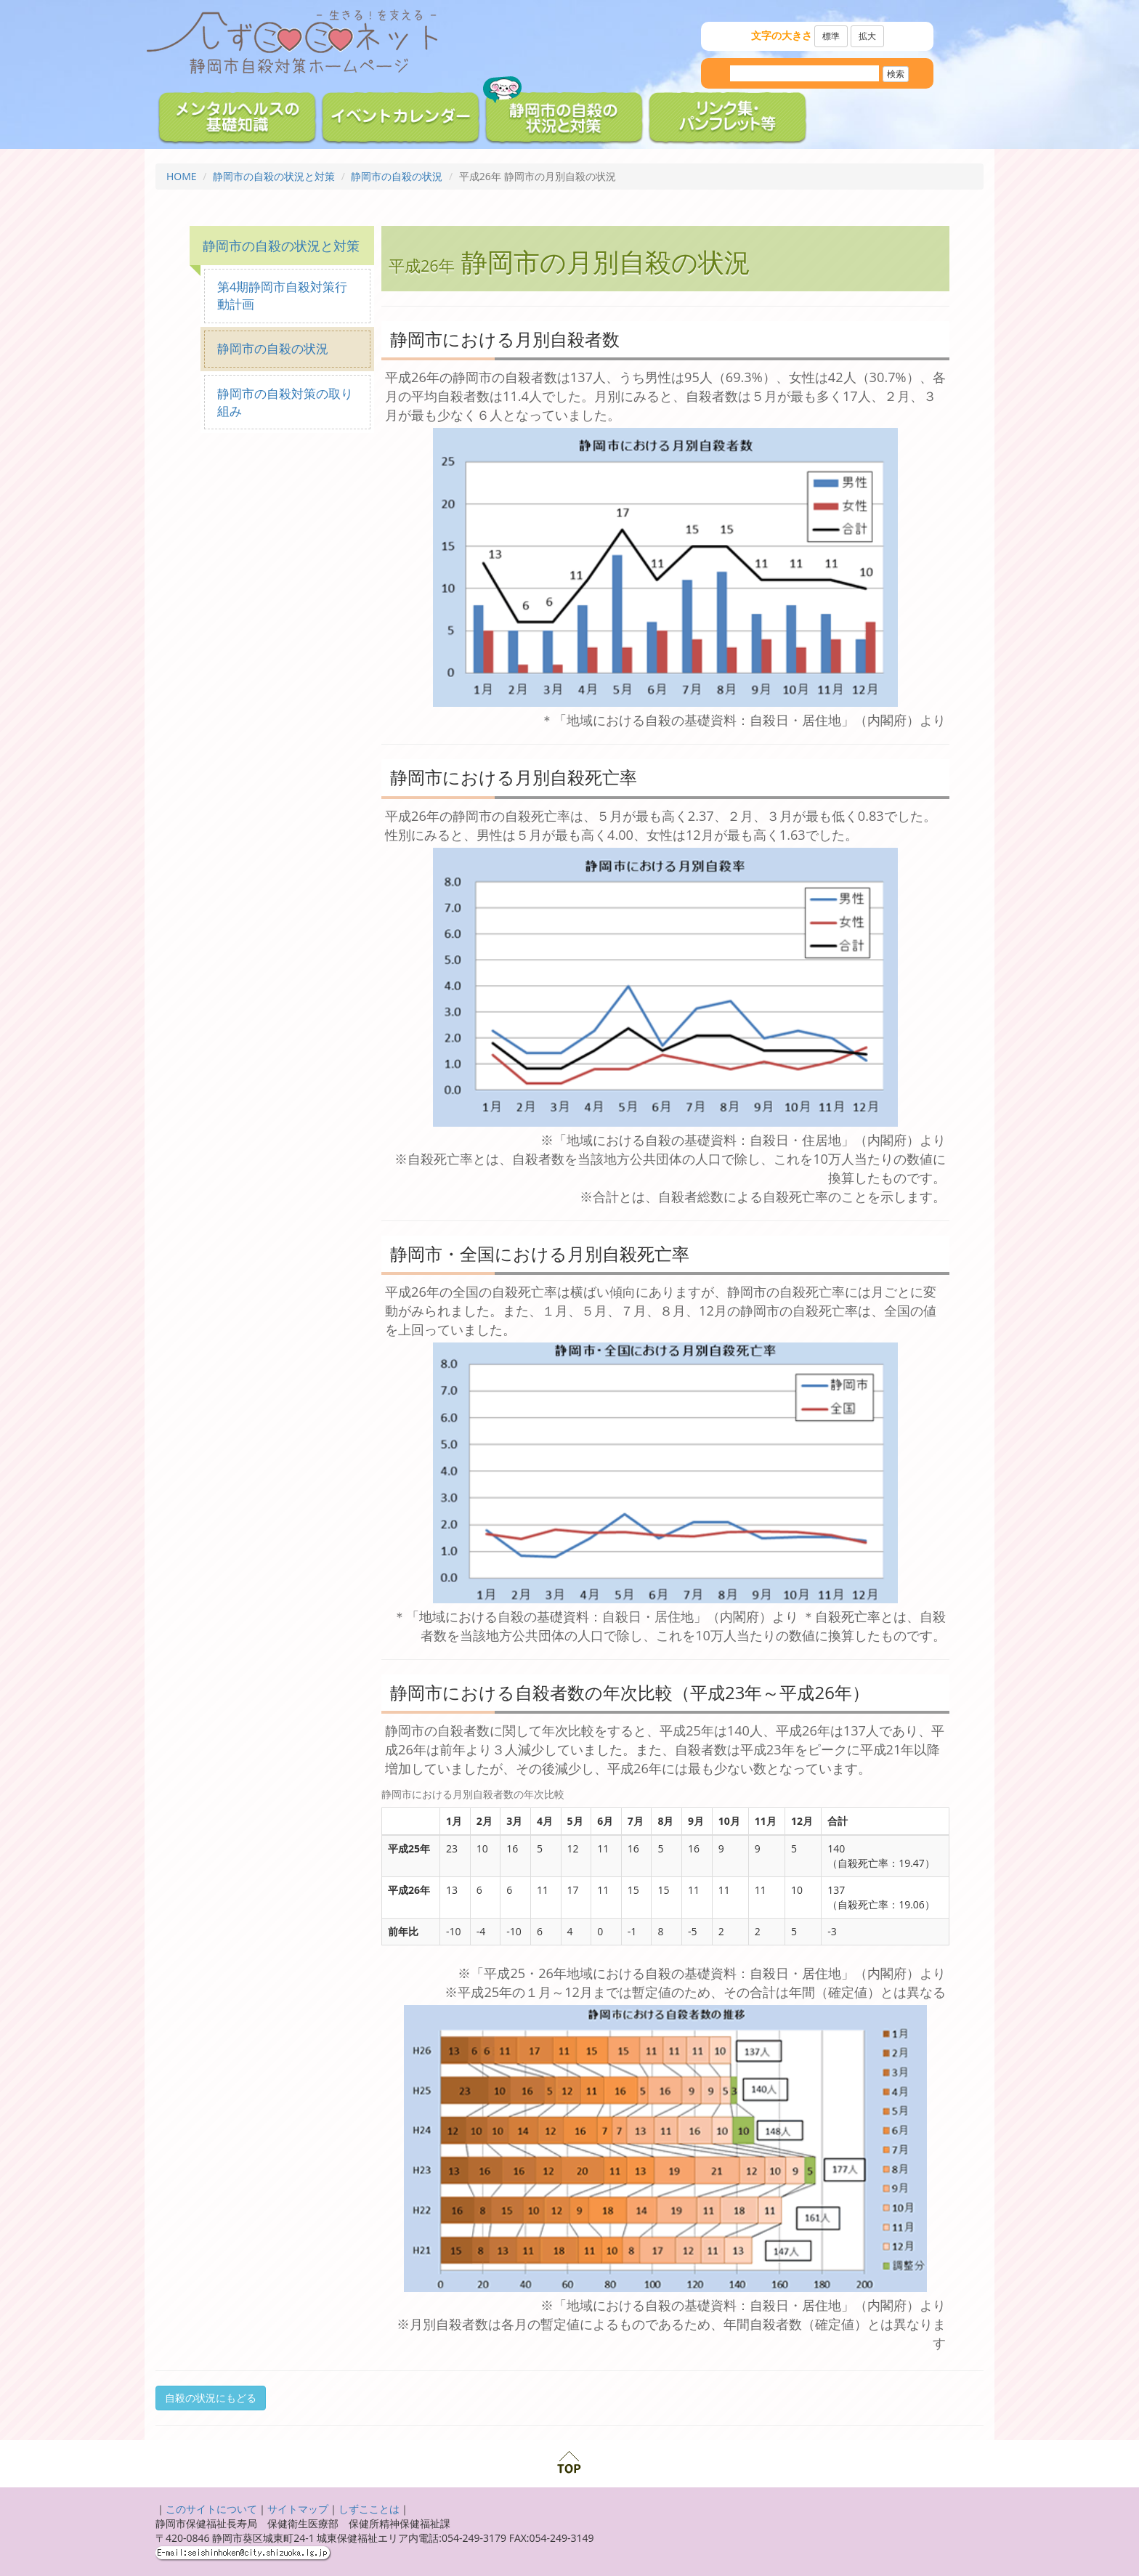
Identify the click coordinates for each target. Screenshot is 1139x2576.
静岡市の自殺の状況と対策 (274, 176)
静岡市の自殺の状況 (396, 176)
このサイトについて (211, 2509)
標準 (831, 36)
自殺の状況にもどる (210, 2398)
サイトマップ (297, 2509)
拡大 (867, 36)
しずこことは (369, 2509)
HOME (181, 176)
